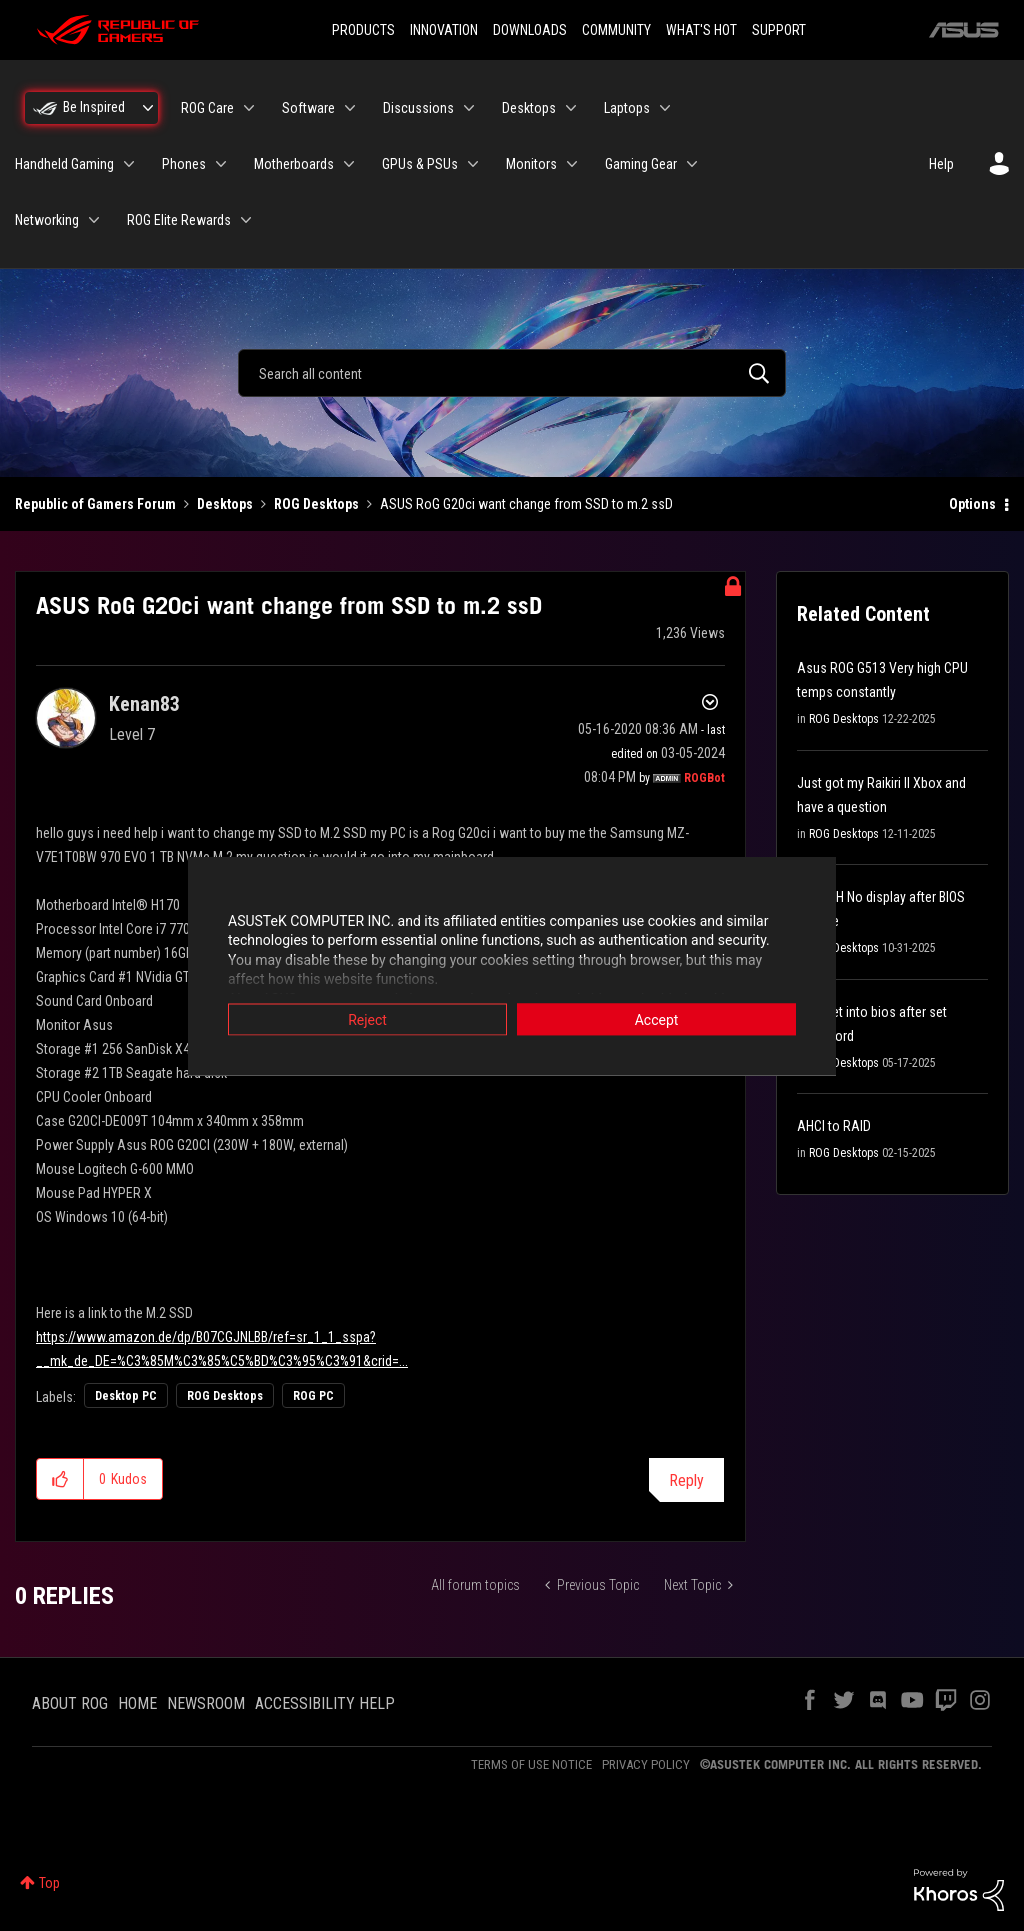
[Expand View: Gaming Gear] (692, 164)
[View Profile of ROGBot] (704, 778)
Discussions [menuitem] (418, 108)
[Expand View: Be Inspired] (148, 108)
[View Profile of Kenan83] (144, 704)
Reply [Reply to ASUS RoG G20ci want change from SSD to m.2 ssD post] (686, 1480)
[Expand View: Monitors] (572, 164)
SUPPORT (779, 30)
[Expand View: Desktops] (571, 108)
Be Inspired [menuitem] (94, 107)
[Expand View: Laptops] (665, 108)
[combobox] (512, 373)
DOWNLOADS (530, 30)
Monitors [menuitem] (531, 164)
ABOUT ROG (70, 1703)
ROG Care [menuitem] (207, 108)
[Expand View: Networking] (94, 220)
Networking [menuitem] (47, 220)
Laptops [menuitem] (627, 108)
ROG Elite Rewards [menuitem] (179, 220)
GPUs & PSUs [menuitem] (420, 164)
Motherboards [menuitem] (294, 164)
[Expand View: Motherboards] (349, 164)
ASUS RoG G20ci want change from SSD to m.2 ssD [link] (526, 504)
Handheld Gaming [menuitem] (64, 164)
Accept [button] (657, 1019)
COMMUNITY (616, 30)
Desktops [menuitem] (529, 108)
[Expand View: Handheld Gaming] (129, 164)
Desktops (225, 504)
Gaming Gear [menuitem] (641, 164)
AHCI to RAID (834, 1126)
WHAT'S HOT (701, 30)
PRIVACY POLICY (646, 1764)
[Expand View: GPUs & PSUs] (473, 164)
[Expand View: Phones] (221, 164)
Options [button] (972, 504)
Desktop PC (126, 1396)
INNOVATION (444, 30)
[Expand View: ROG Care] (249, 108)
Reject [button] (367, 1019)
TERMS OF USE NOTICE (531, 1764)
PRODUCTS (363, 30)
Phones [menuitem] (184, 164)
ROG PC (313, 1396)
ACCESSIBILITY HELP (325, 1703)
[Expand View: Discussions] (469, 108)
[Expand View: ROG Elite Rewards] (246, 220)
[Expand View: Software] (350, 108)
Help (941, 164)
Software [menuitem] (308, 108)
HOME (137, 1703)
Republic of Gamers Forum (95, 504)
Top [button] (49, 1883)
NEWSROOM (206, 1703)
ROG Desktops (316, 504)
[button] (60, 1479)
